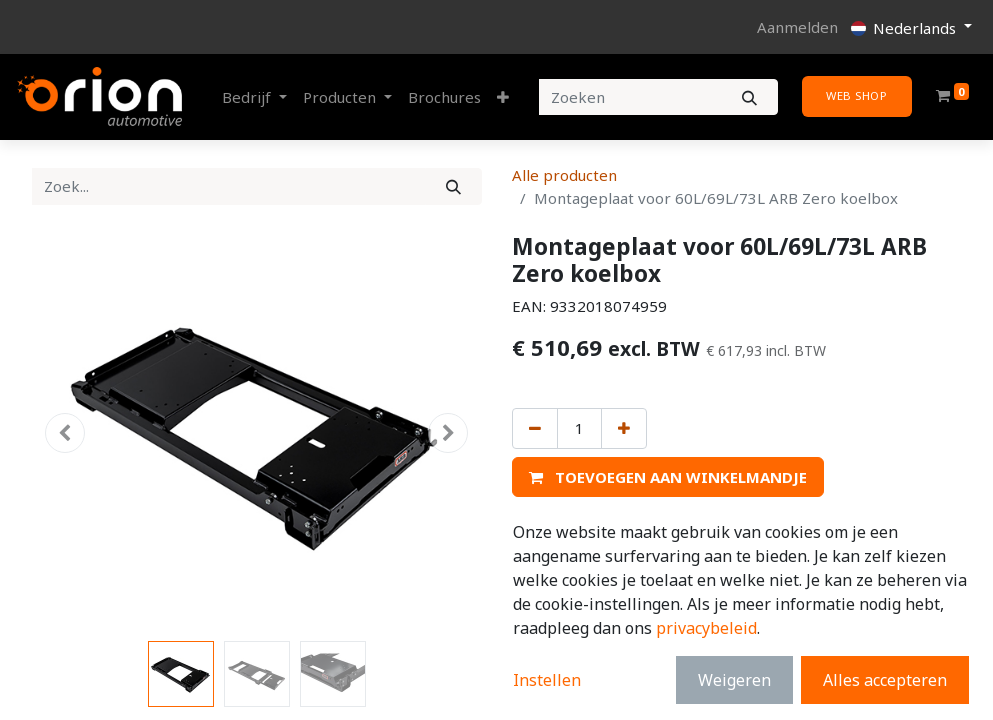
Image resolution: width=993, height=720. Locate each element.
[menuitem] (444, 97)
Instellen (547, 680)
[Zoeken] (749, 97)
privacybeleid (706, 628)
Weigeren (734, 680)
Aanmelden (797, 27)
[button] (503, 97)
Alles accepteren (885, 680)
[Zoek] (453, 186)
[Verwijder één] (535, 428)
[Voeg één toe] (624, 428)
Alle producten (564, 175)
